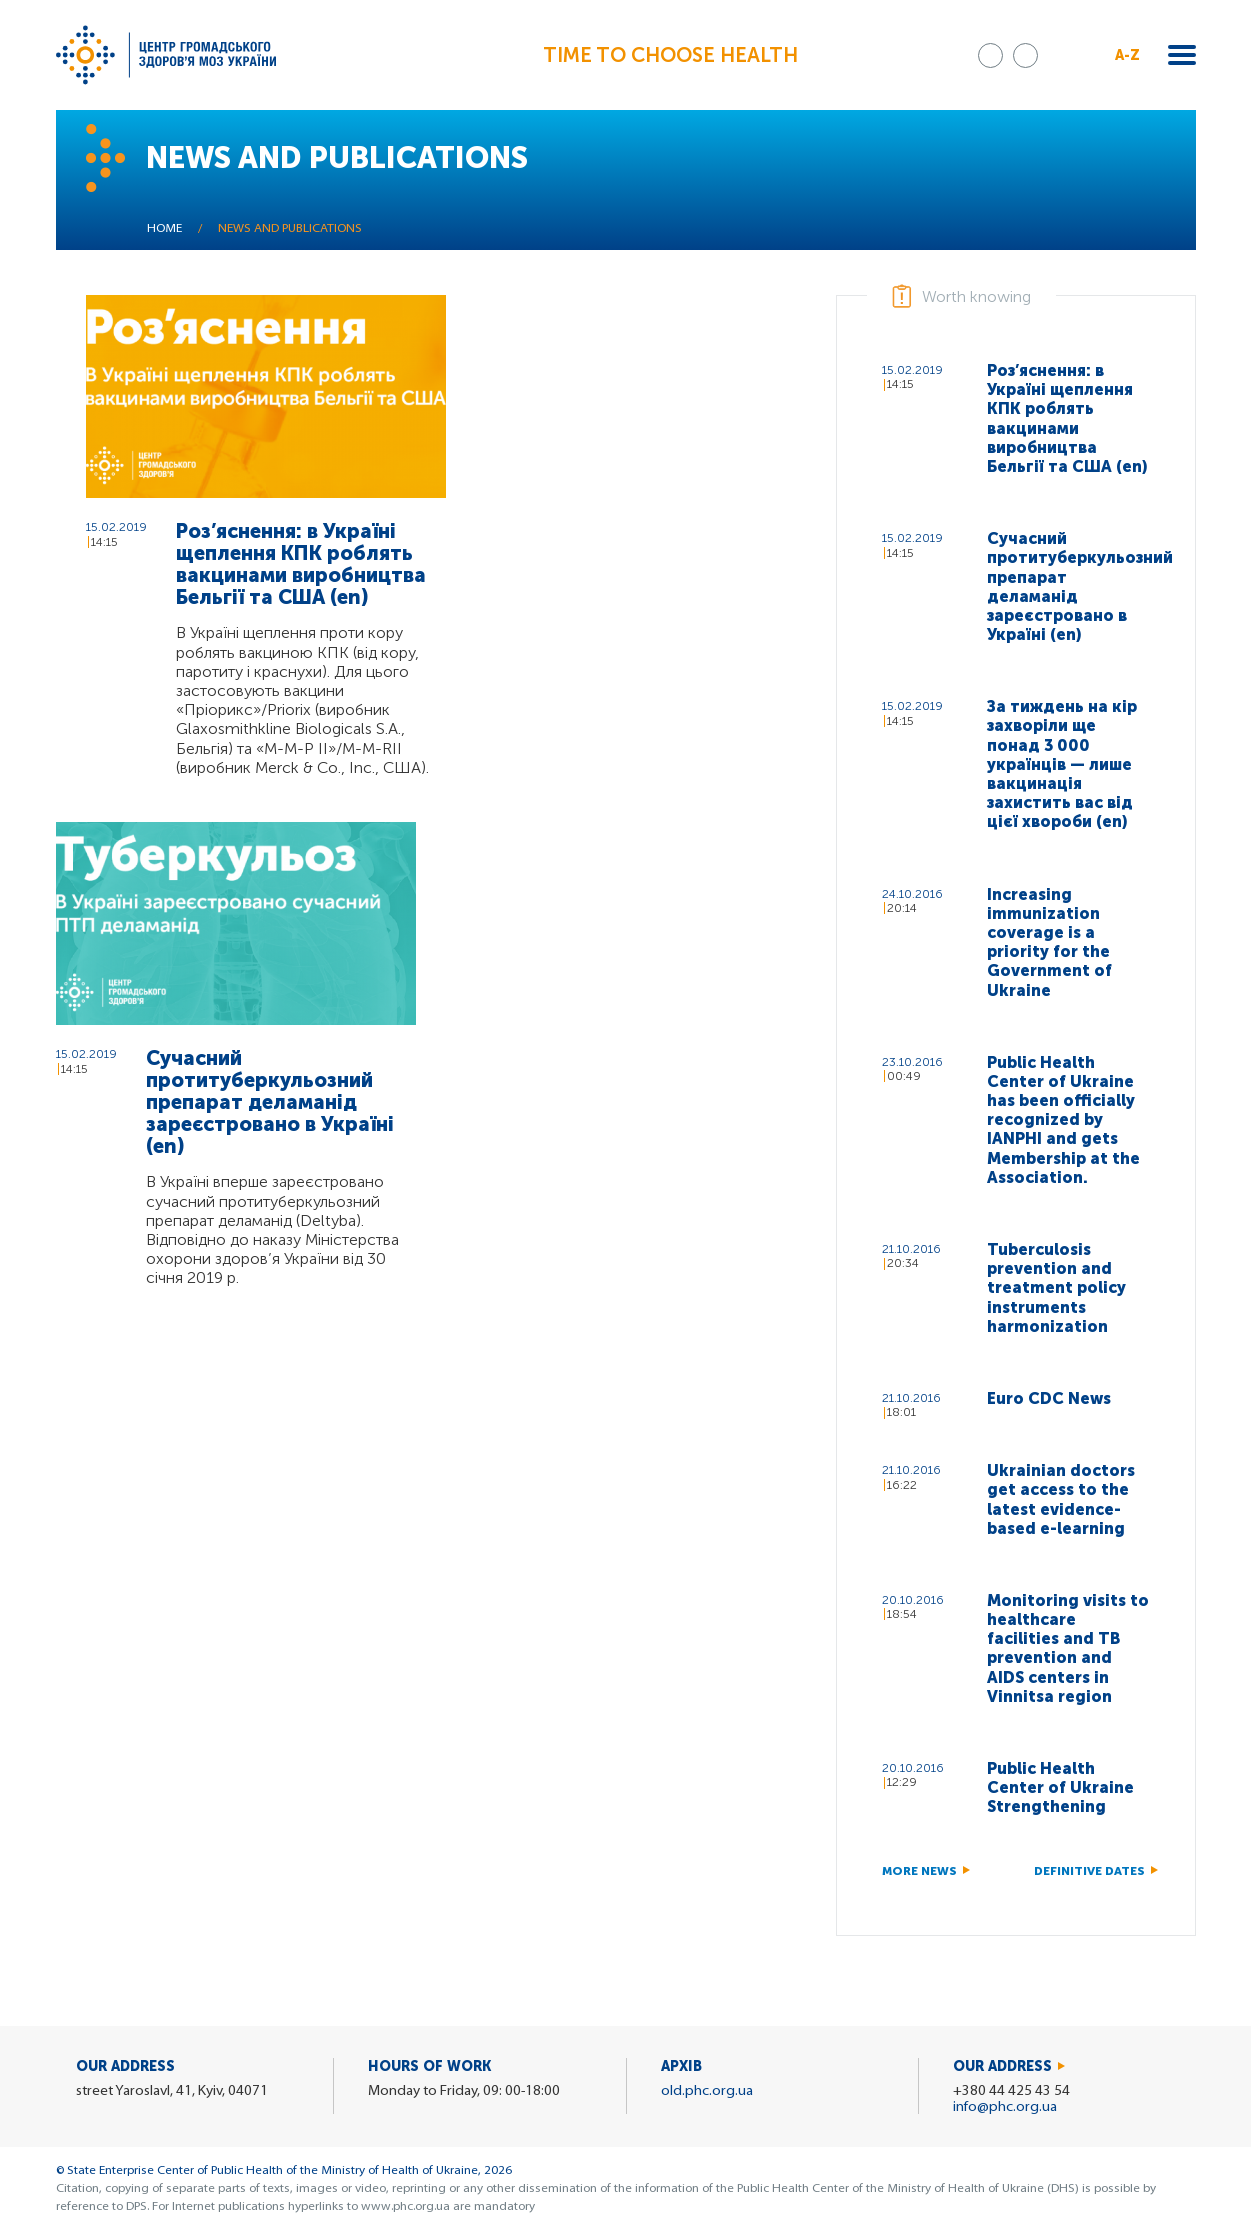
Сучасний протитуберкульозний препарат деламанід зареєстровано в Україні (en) (270, 1102)
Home (164, 229)
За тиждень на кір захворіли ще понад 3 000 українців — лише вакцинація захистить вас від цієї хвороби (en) (1062, 764)
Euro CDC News (1049, 1398)
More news (919, 1871)
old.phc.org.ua (707, 2091)
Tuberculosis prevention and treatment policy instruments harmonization (1056, 1288)
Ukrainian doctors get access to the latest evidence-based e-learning (1061, 1499)
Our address (1002, 2066)
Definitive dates (1089, 1871)
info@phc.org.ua (1005, 2107)
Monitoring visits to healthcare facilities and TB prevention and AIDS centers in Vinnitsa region (1068, 1648)
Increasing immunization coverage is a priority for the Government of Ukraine (1049, 942)
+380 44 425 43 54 (1011, 2091)
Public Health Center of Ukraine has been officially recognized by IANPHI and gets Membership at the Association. (1063, 1120)
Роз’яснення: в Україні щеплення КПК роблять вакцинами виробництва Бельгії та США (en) (301, 564)
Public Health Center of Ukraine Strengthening (1060, 1787)
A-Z (1127, 55)
